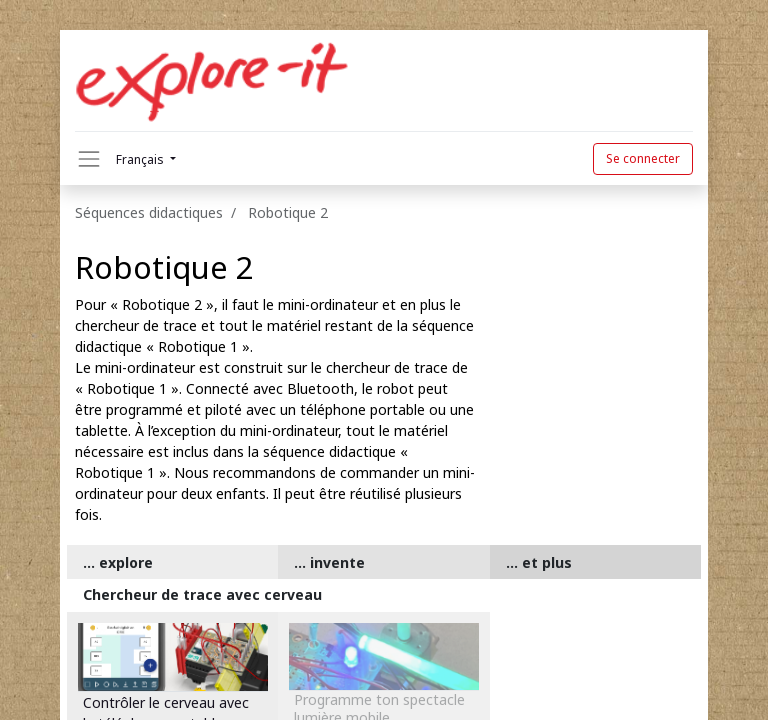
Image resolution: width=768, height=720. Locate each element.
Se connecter (643, 158)
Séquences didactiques (149, 212)
